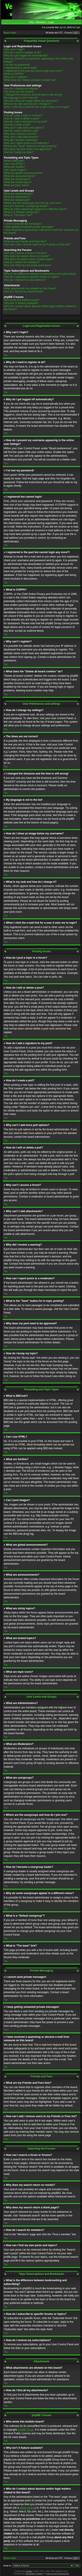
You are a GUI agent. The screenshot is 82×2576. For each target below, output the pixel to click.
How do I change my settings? (21, 88)
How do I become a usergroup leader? (26, 206)
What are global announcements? (23, 173)
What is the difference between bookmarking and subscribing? (40, 273)
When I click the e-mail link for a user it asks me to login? (37, 106)
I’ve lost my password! (17, 64)
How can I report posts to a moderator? (26, 143)
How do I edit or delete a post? (21, 118)
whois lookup (27, 2507)
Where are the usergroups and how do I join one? (33, 202)
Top (5, 355)
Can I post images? (15, 169)
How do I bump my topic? (18, 152)
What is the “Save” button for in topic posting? (30, 146)
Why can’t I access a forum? (20, 133)
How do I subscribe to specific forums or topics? (31, 276)
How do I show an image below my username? (31, 100)
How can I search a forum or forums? (25, 253)
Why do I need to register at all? (22, 52)
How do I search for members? (22, 262)
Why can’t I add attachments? (21, 136)
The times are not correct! (19, 91)
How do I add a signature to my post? (25, 121)
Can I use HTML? (14, 163)
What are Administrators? (18, 193)
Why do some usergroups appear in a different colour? (35, 209)
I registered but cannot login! (20, 67)
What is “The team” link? (18, 215)
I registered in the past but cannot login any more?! (33, 70)
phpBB (29, 2571)
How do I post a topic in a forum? (23, 115)
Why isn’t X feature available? (21, 303)
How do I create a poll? (17, 124)
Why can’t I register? (16, 77)
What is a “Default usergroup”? (21, 212)
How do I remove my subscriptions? (24, 279)
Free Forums (51, 2573)
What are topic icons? (16, 185)
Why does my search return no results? (27, 256)
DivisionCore (63, 2573)
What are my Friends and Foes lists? (25, 241)
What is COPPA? (14, 73)
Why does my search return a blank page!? (29, 259)
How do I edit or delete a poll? (21, 130)
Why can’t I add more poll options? (24, 127)
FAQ (31, 22)
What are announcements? (19, 176)
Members (41, 22)
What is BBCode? (14, 160)
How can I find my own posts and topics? (27, 265)
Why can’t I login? (14, 49)
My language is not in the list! (21, 97)
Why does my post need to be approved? (28, 149)
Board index (10, 32)
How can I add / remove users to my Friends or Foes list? (37, 244)
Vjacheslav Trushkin (34, 2573)
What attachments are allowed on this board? (30, 288)
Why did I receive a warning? (21, 140)
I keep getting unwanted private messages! (29, 226)
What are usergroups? (17, 199)
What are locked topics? (18, 182)
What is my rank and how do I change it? (27, 103)
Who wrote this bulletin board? (21, 300)
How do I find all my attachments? (23, 291)
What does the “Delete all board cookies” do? (30, 80)
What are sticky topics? (17, 179)
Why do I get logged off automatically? (26, 55)
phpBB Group (26, 2429)
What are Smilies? (14, 166)
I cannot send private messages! (23, 223)
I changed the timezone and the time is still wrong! (33, 94)
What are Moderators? (17, 196)
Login (51, 22)
